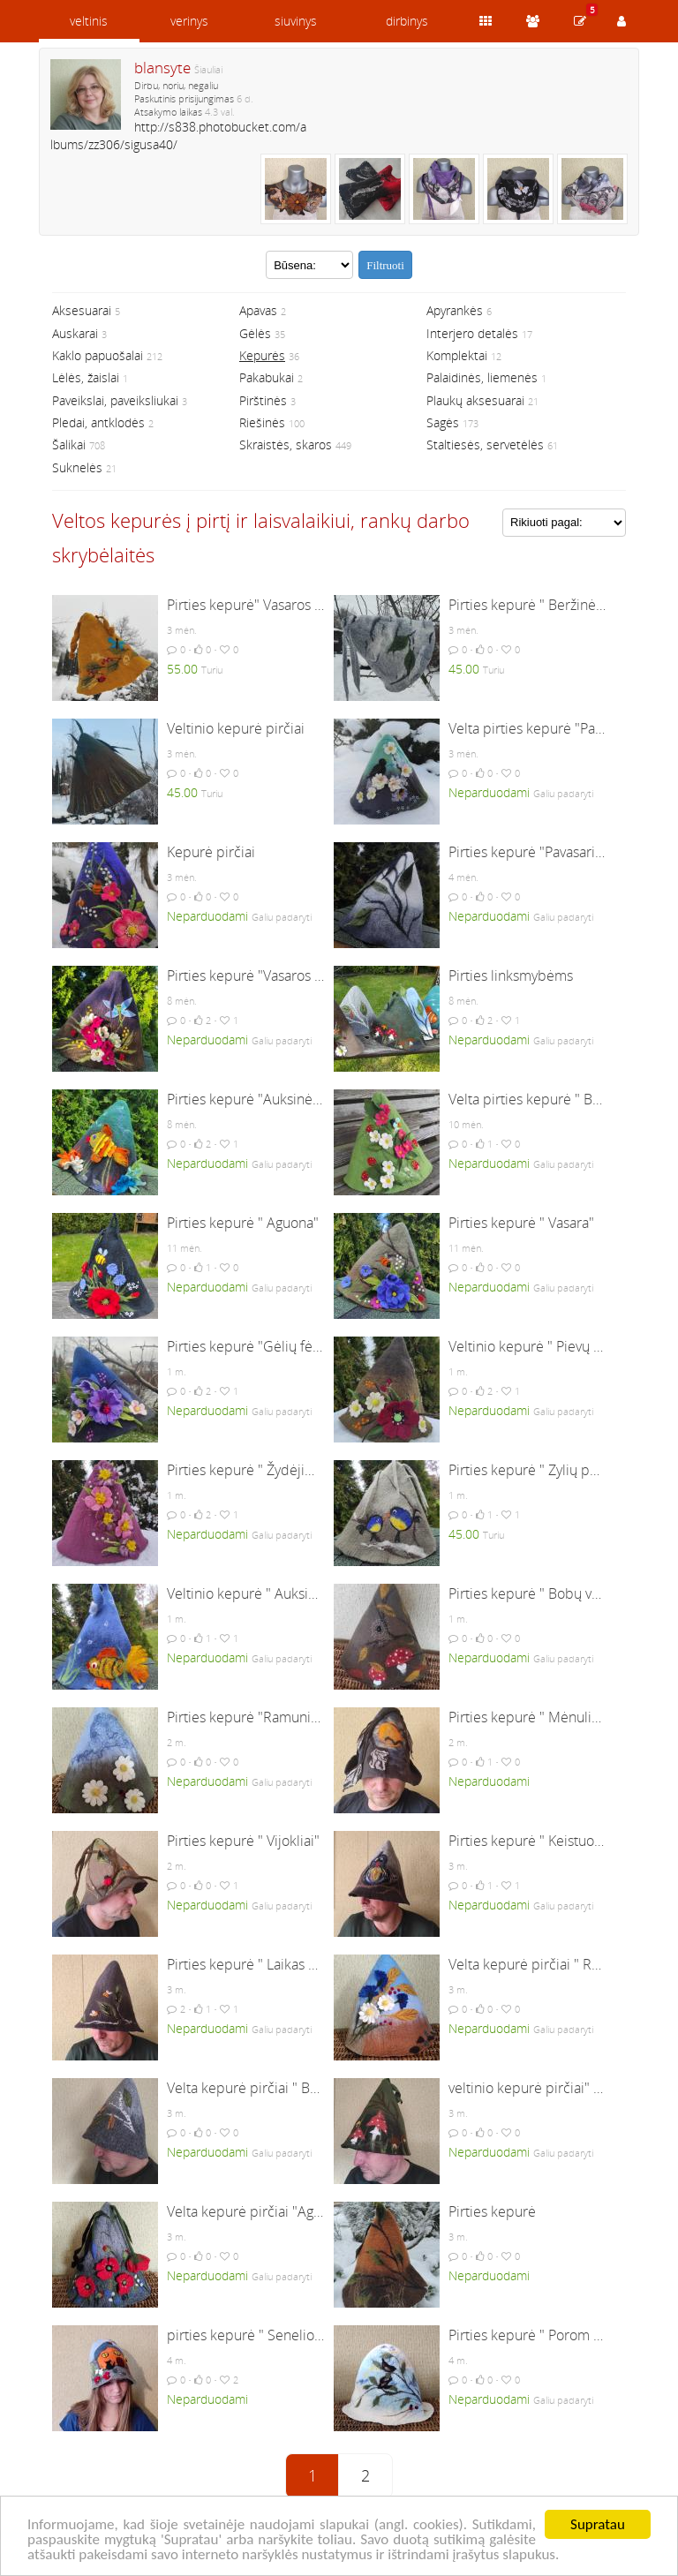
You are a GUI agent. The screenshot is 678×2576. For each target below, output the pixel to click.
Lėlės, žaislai (85, 377)
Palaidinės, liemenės (482, 377)
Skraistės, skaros (285, 444)
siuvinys (296, 20)
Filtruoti (385, 265)
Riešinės (262, 422)
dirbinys (407, 20)
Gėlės (255, 333)
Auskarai (75, 333)
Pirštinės (263, 400)
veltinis (89, 20)
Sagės (442, 422)
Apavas (258, 310)
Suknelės (77, 467)
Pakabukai (266, 377)
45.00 (463, 668)
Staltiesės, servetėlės (485, 444)
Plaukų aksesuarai (475, 400)
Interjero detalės (472, 333)
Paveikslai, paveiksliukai (115, 400)
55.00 (182, 668)
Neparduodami (489, 792)
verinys (189, 20)
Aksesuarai (81, 310)
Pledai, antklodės (98, 422)
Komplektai (456, 355)
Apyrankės (454, 310)
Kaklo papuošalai (97, 355)
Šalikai (69, 444)
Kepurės (262, 355)
